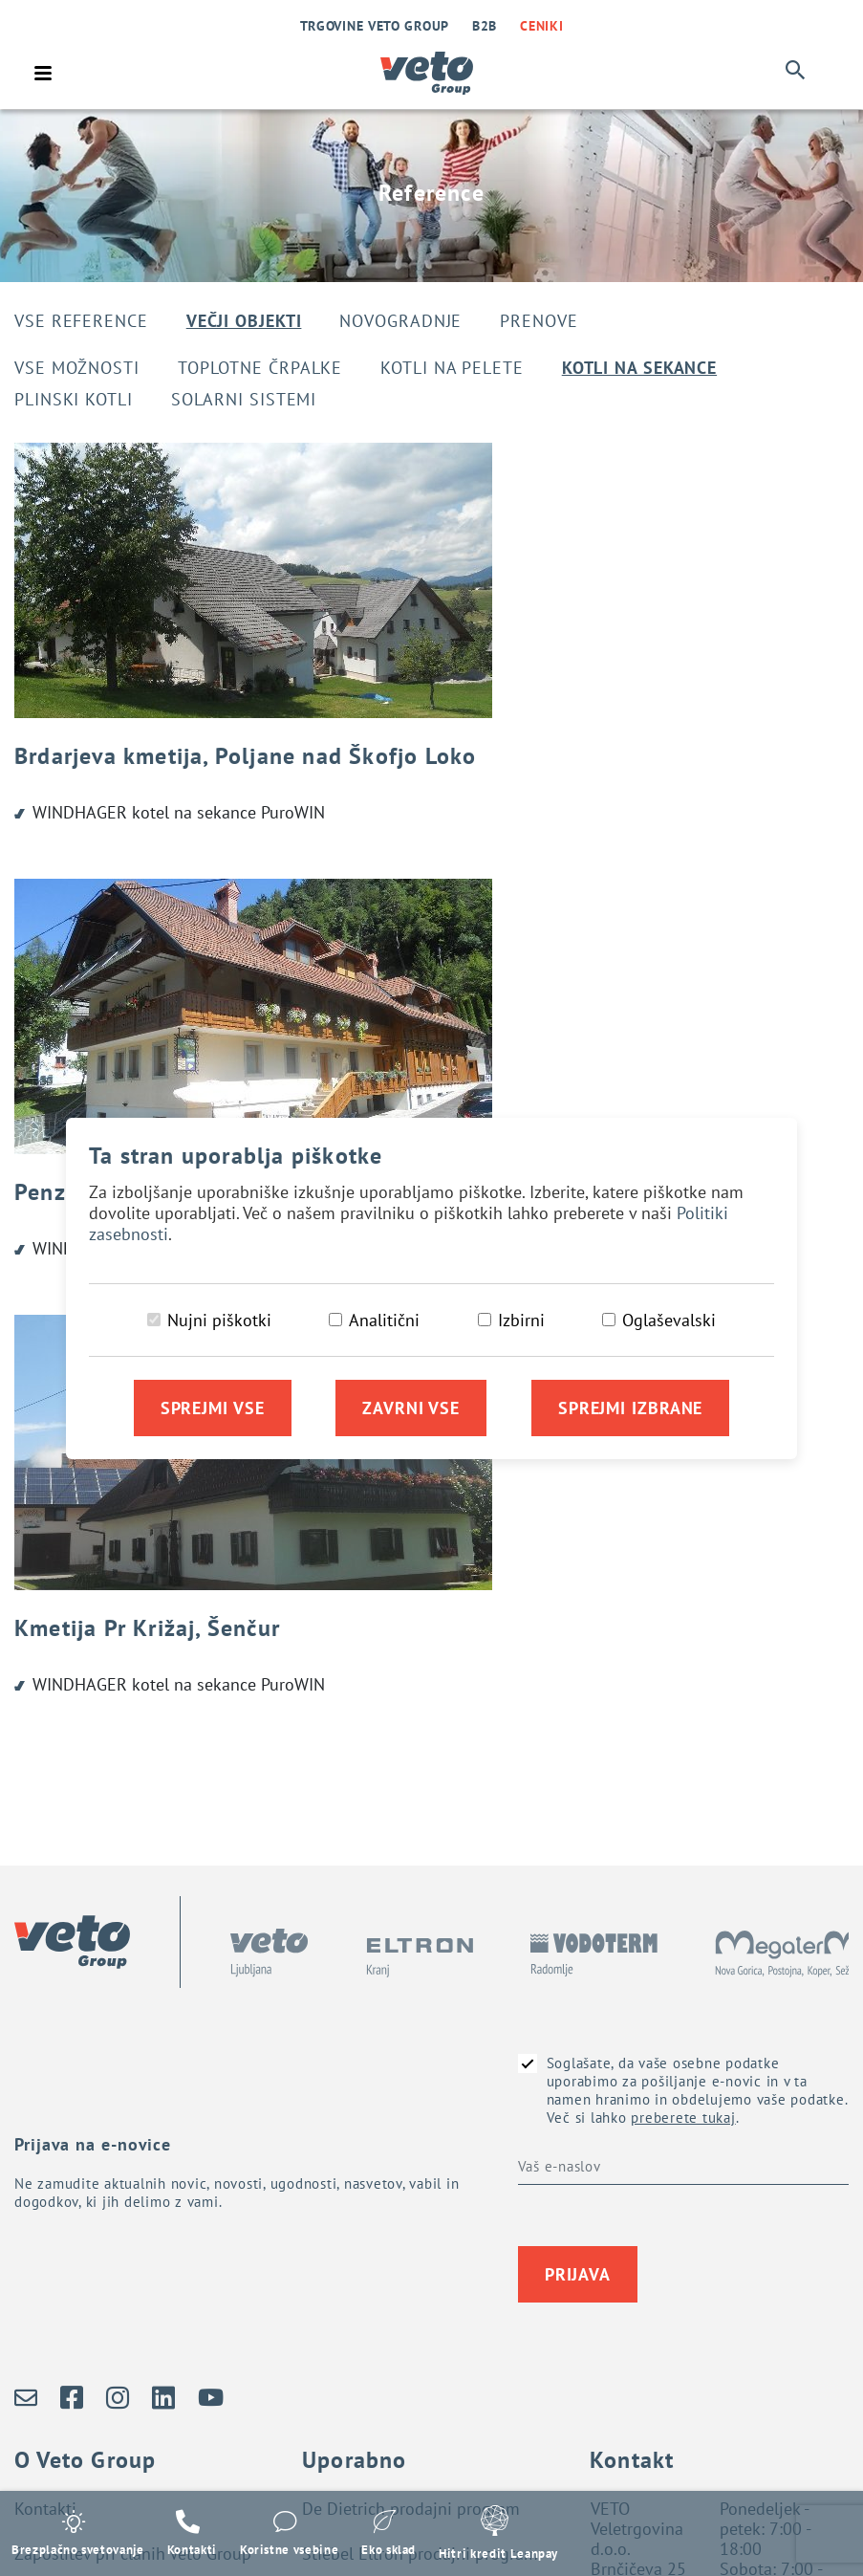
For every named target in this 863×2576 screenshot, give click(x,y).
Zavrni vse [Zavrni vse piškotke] (411, 1408)
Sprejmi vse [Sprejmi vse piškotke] (213, 1408)
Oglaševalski (669, 1320)
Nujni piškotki (219, 1320)
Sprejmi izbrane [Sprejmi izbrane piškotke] (630, 1408)
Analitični (384, 1320)
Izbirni (521, 1320)
